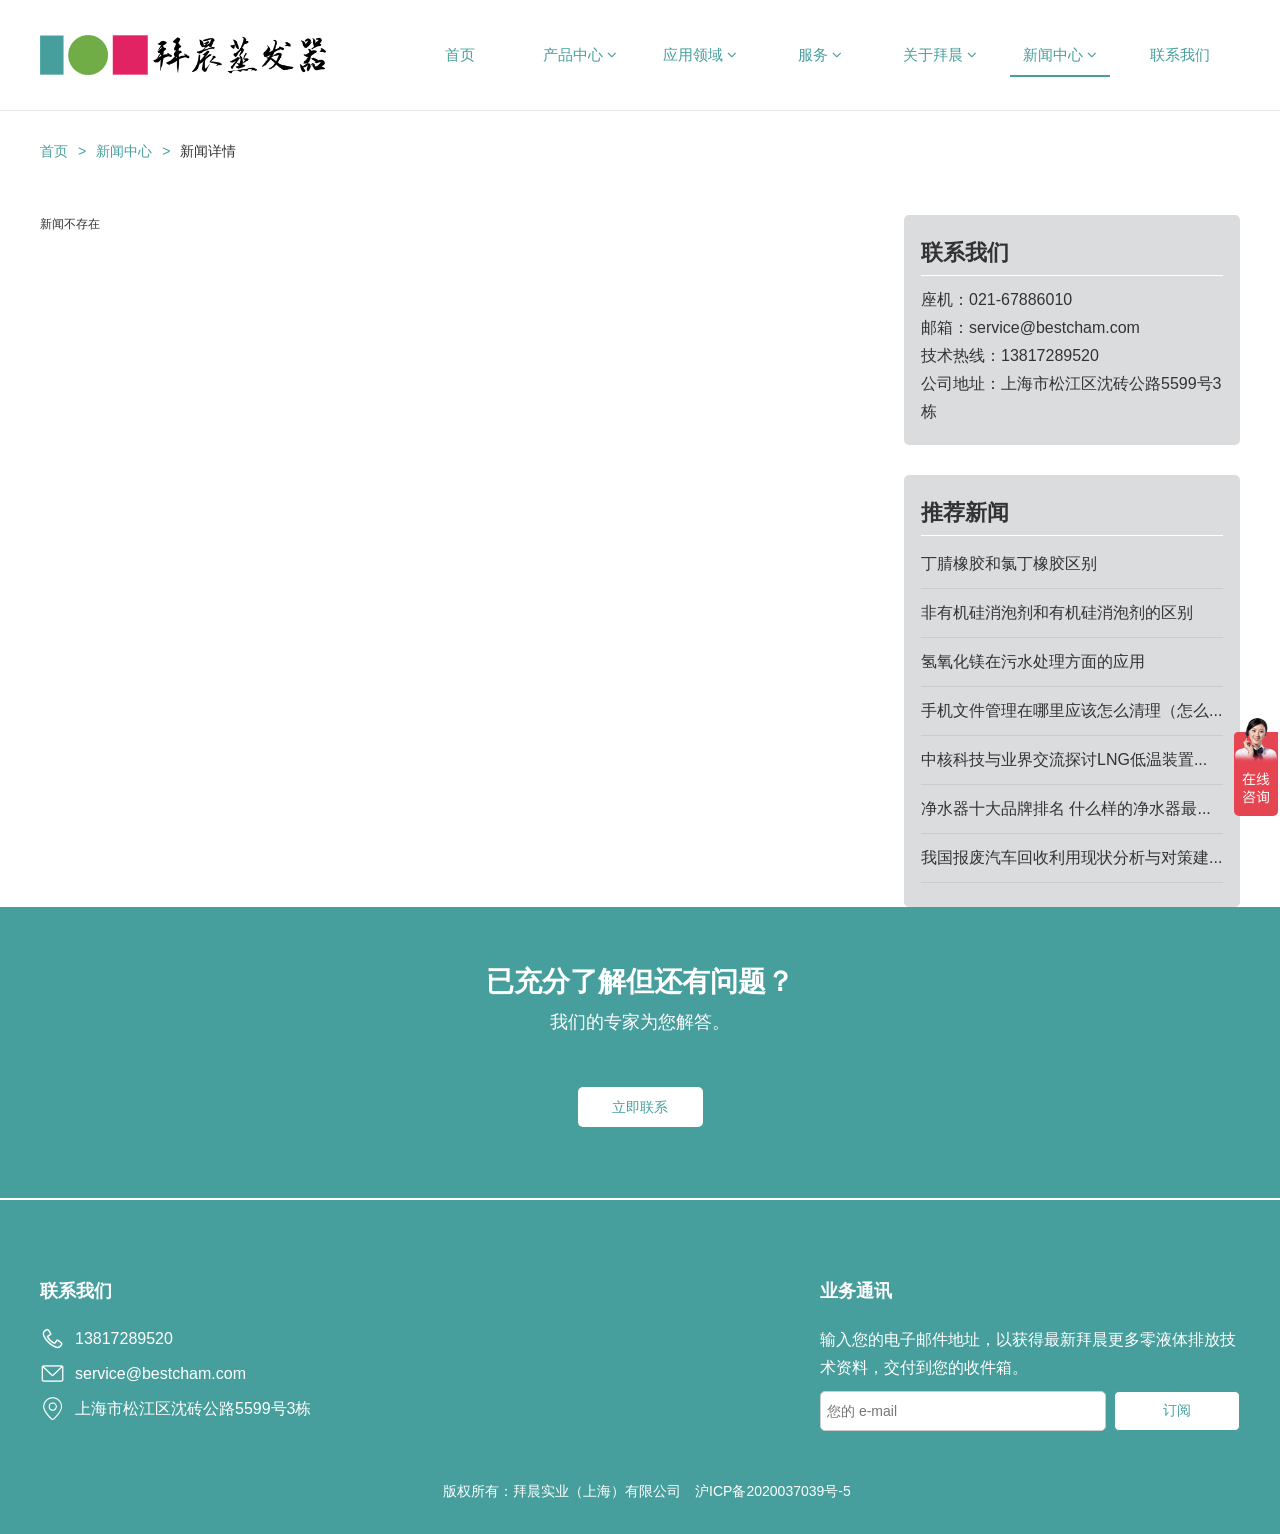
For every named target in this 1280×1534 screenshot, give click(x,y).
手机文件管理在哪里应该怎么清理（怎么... (1071, 710)
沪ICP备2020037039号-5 (773, 1491)
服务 (820, 54)
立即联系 (640, 1107)
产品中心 (580, 54)
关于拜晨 (940, 54)
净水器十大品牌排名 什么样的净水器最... (1066, 808)
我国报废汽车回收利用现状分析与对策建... (1071, 857)
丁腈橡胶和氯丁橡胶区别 (1009, 563)
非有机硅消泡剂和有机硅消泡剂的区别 (1057, 612)
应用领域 (700, 54)
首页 (460, 54)
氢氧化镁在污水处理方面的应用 (1033, 661)
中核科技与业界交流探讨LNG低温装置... (1064, 759)
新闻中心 (1060, 54)
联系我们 (1180, 54)
